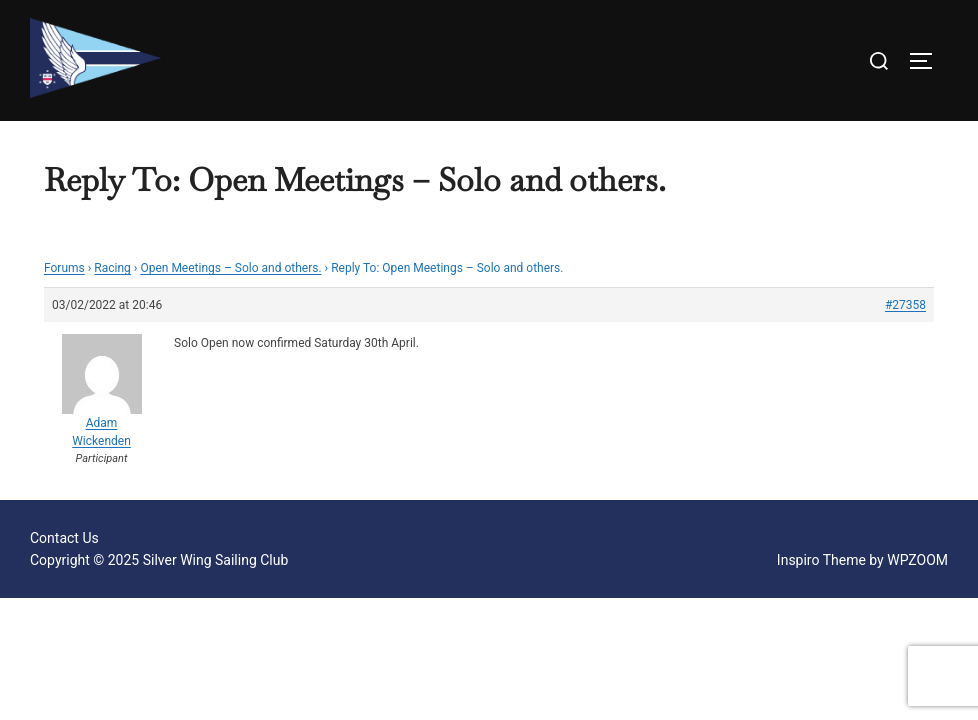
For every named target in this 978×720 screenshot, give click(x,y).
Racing (112, 268)
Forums (64, 268)
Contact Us (64, 538)
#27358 (905, 305)
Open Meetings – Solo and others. (230, 268)
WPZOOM (917, 560)
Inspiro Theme (821, 560)
